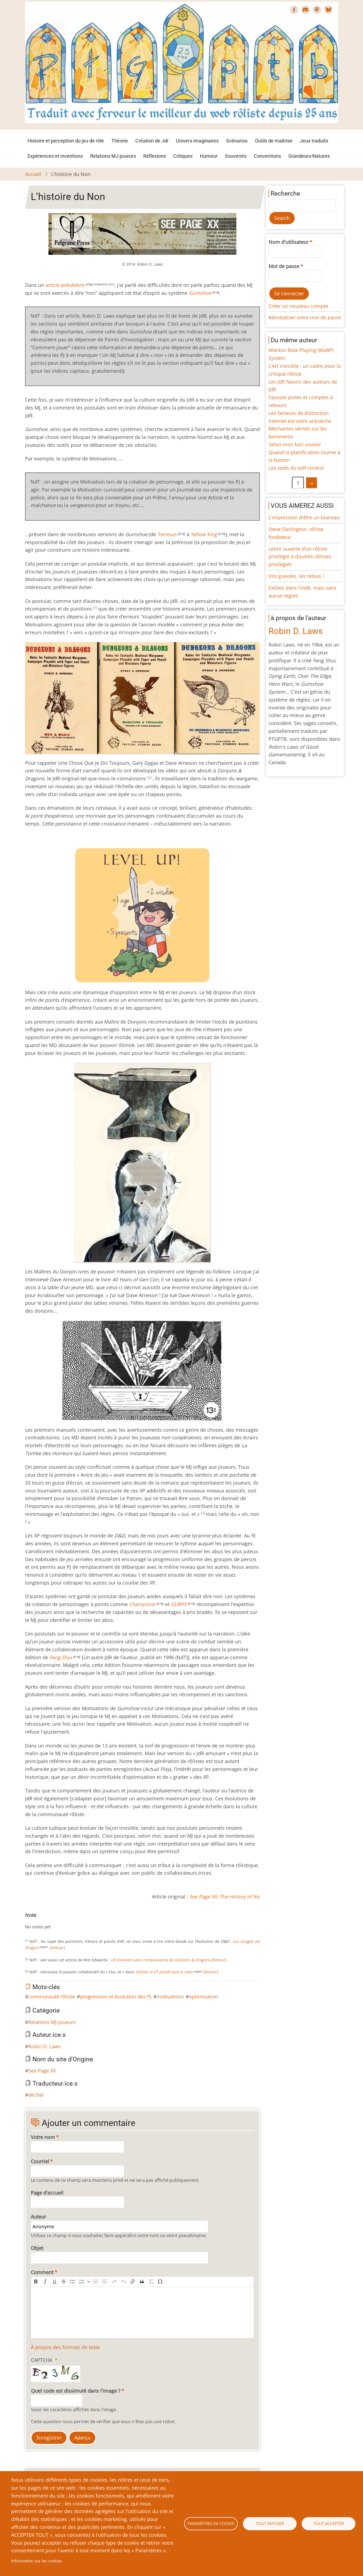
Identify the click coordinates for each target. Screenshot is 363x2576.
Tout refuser (270, 2523)
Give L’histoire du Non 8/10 (62, 1921)
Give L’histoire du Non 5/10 (49, 1921)
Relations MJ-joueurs (113, 156)
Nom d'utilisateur (289, 242)
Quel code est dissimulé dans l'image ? (75, 2390)
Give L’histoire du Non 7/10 (58, 1921)
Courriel (40, 2161)
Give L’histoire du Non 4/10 (44, 1921)
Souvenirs (235, 156)
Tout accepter (328, 2523)
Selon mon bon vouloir (295, 444)
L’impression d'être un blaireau (304, 517)
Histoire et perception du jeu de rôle (66, 141)
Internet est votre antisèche (300, 421)
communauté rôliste (51, 1996)
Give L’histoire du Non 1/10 (31, 1921)
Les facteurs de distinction (299, 413)
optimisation (203, 1996)
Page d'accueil (47, 2192)
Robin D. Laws (44, 2046)
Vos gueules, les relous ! (296, 576)
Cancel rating (27, 1921)
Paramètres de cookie (211, 2523)
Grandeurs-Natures (309, 156)
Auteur (38, 2216)
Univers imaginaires (197, 141)
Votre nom (43, 2137)
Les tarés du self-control (296, 468)
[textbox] (142, 2312)
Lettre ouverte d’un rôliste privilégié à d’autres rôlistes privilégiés (300, 556)
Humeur (209, 156)
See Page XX (42, 2070)
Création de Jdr (152, 141)
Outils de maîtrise (273, 141)
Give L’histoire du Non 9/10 (66, 1921)
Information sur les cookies (36, 2560)
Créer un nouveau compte (298, 306)
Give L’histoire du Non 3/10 (40, 1921)
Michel (36, 2095)
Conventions (267, 156)
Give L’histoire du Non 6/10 (53, 1921)
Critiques (183, 156)
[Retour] (57, 1947)
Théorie (119, 141)
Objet (37, 2248)
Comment (42, 2272)
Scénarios (237, 141)
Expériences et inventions (55, 156)
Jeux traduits (314, 141)
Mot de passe (284, 266)
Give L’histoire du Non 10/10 (71, 1921)
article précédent (64, 285)
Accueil (33, 174)
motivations (170, 1996)
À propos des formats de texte (65, 2347)
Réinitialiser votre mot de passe (305, 317)
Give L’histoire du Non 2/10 (36, 1921)
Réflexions (154, 156)
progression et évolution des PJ (115, 1996)
